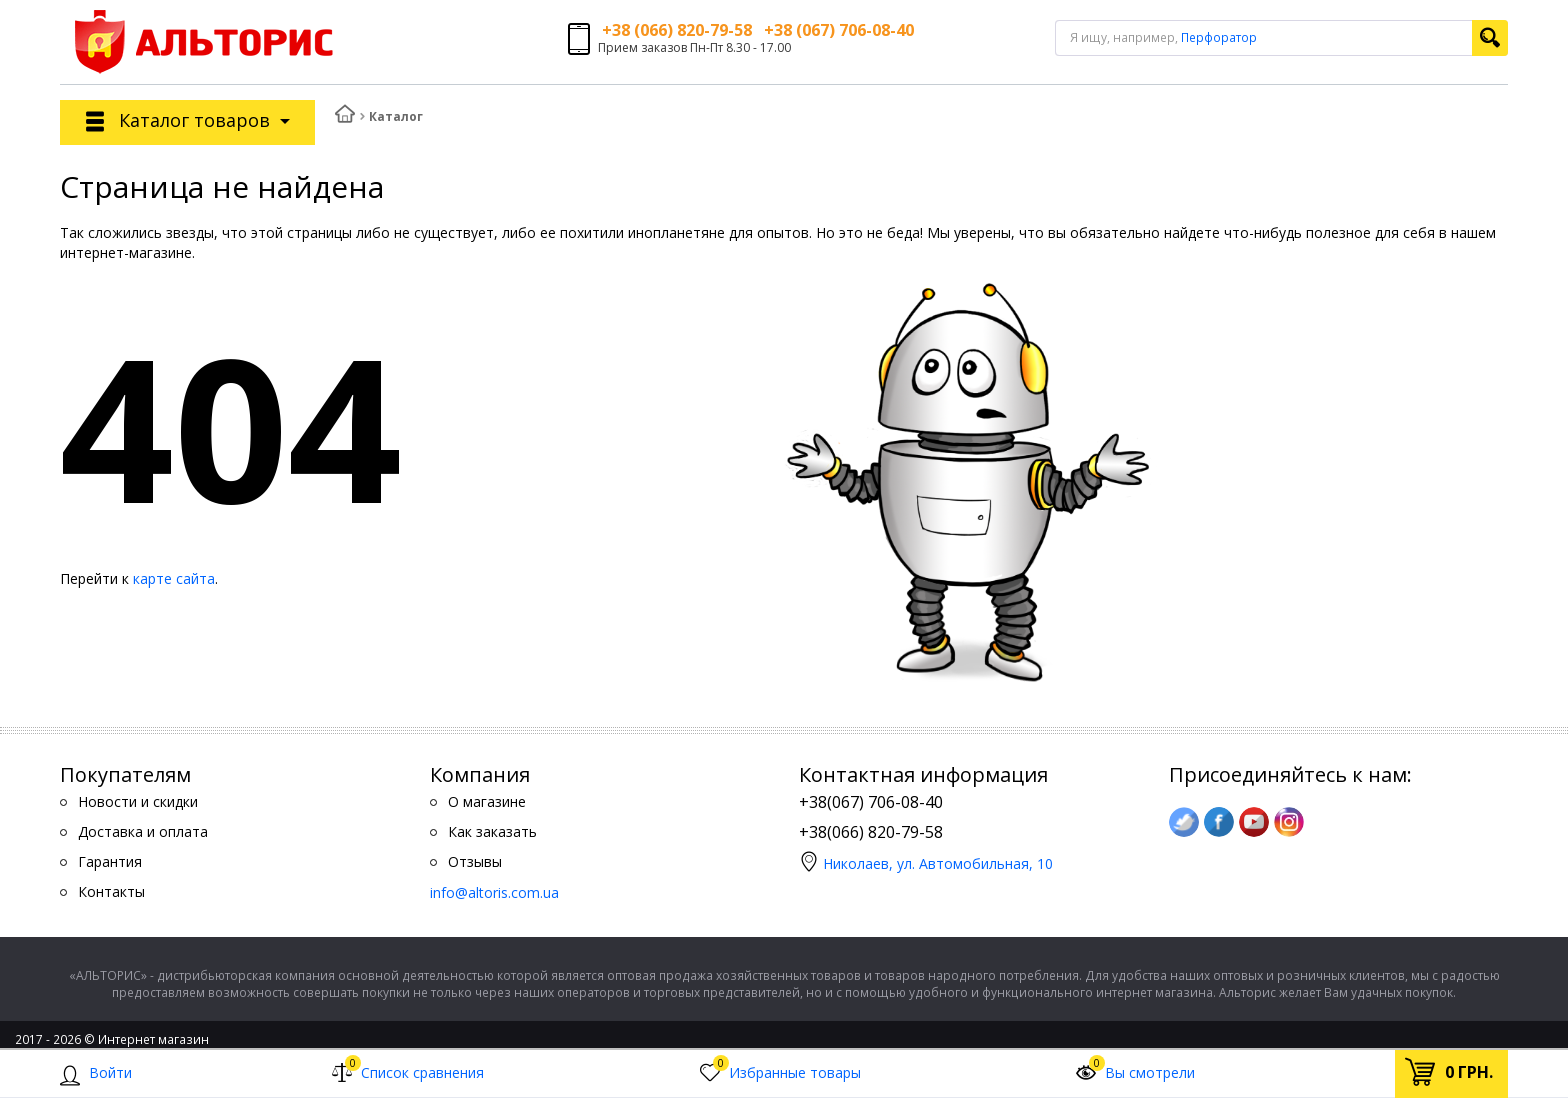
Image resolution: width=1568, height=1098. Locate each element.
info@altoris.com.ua (494, 892)
